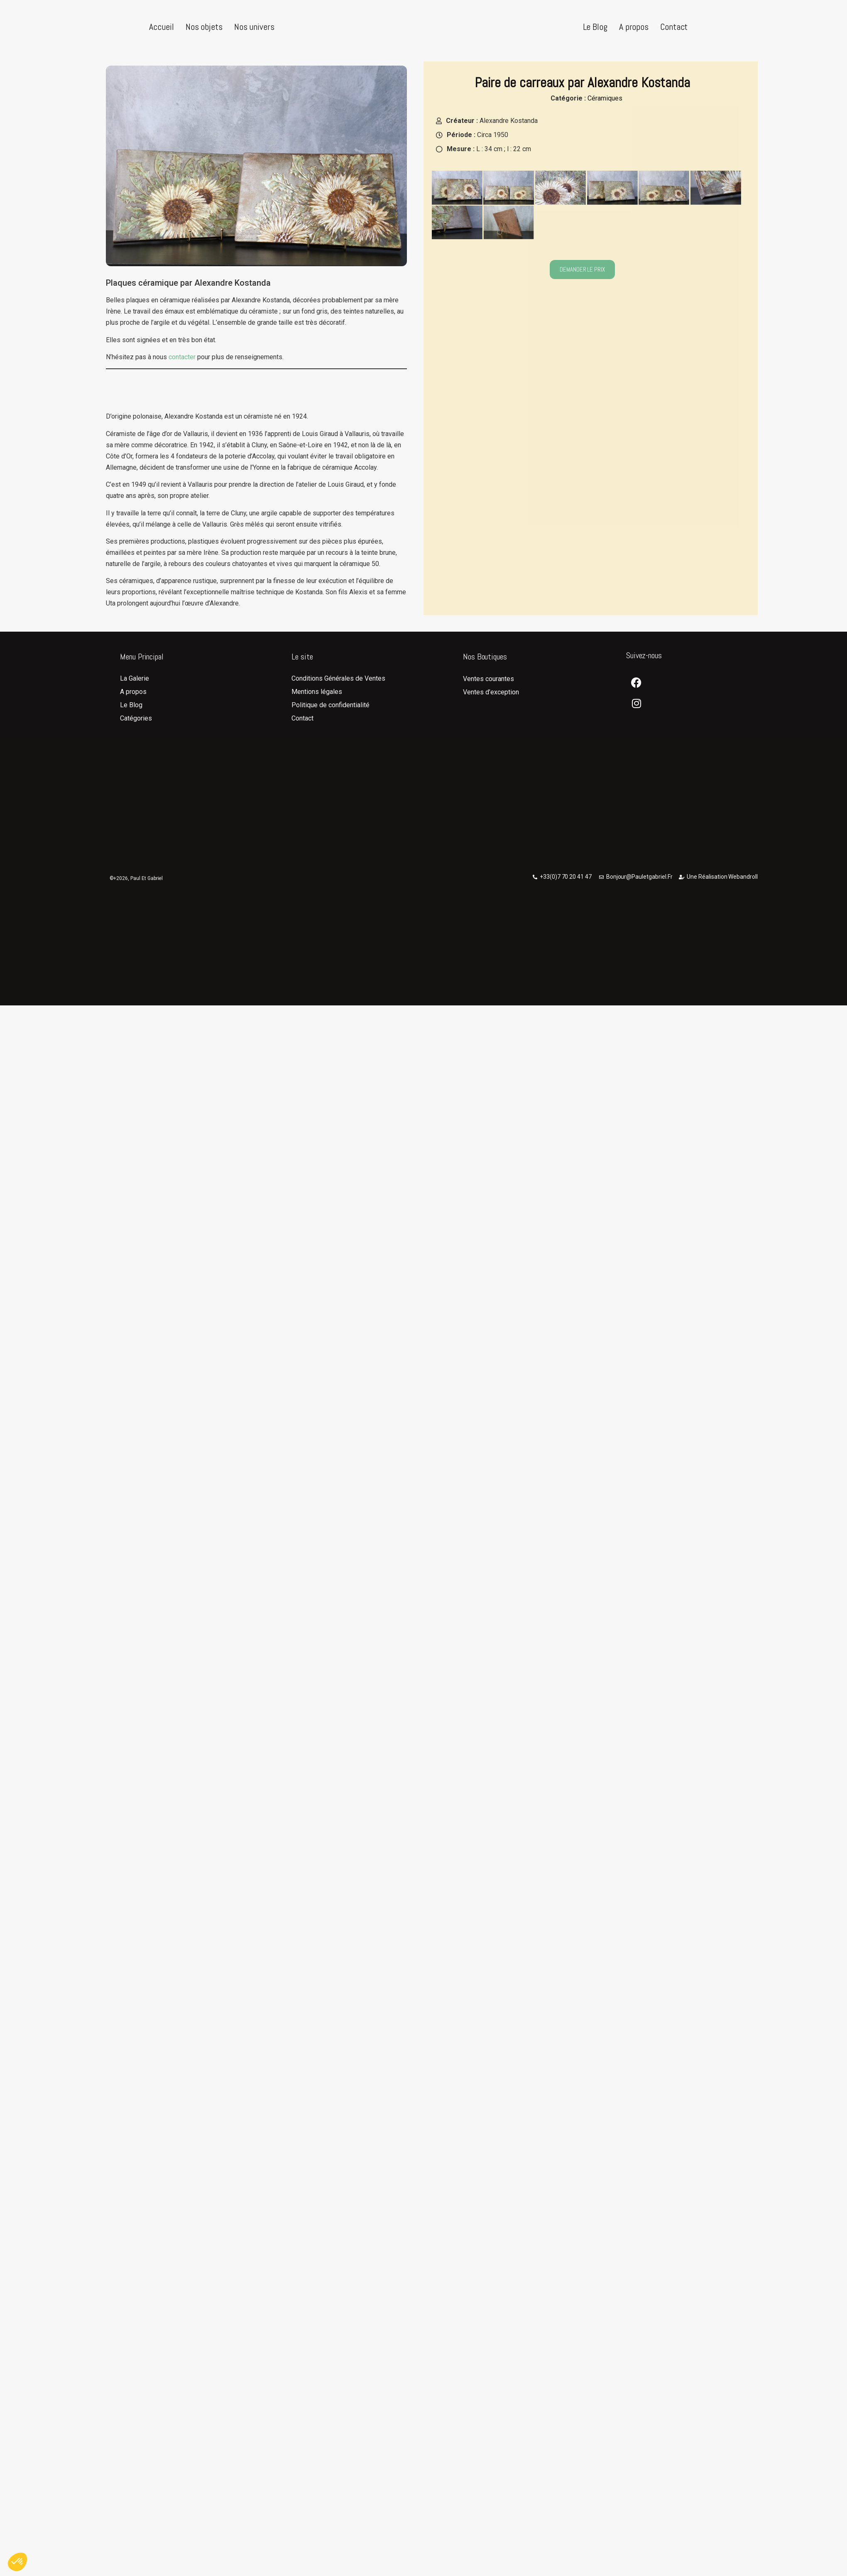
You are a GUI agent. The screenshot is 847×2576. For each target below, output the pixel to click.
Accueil (161, 26)
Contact (674, 26)
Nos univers (254, 26)
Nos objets (204, 26)
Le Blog (595, 26)
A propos (634, 26)
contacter (182, 372)
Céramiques (605, 113)
